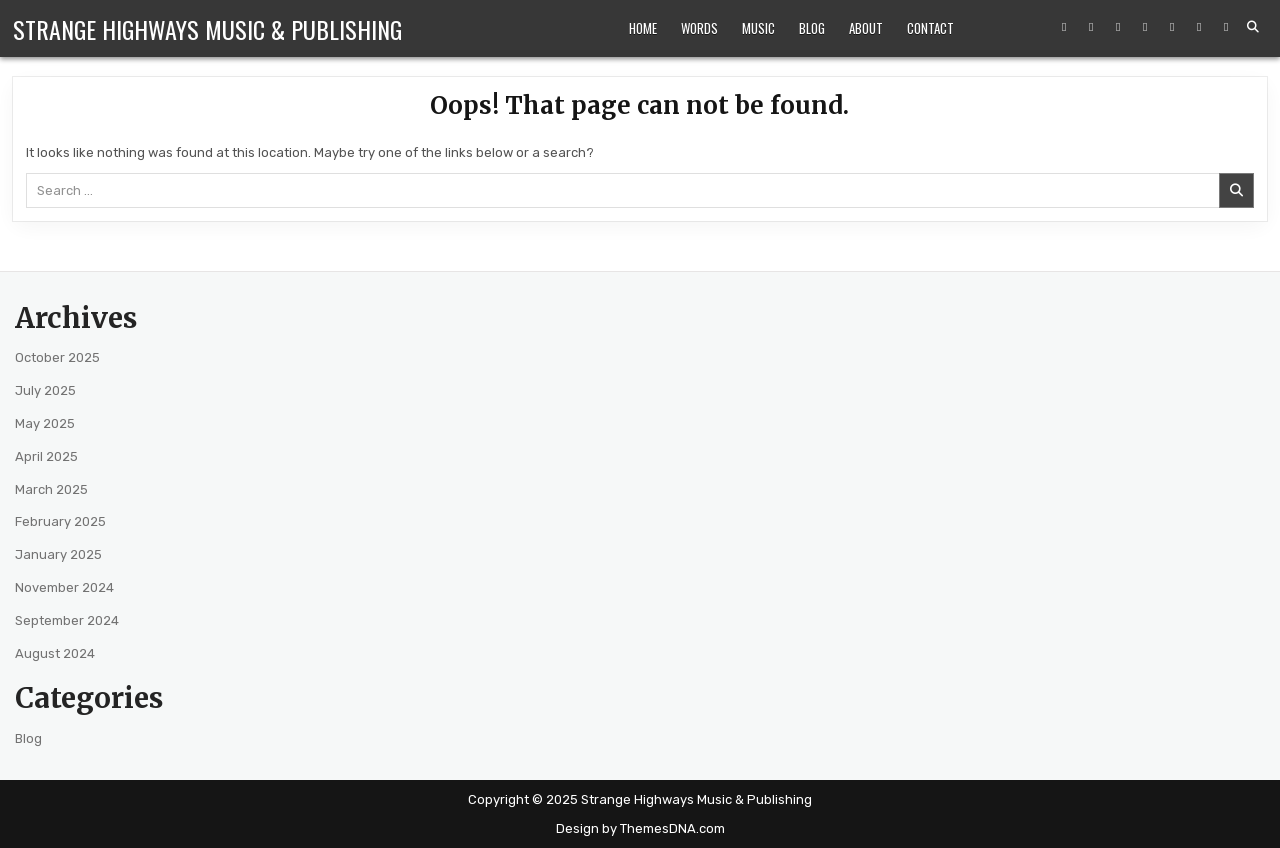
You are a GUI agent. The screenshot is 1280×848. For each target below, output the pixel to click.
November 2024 (64, 587)
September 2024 (67, 620)
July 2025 (45, 390)
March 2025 (51, 489)
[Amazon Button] (1145, 27)
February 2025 (60, 521)
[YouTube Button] (1118, 27)
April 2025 (46, 456)
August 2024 (55, 653)
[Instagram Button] (1091, 27)
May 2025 (45, 423)
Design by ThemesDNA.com (640, 828)
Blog (812, 28)
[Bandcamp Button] (1199, 27)
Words (699, 28)
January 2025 (58, 554)
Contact (930, 28)
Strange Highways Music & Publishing (207, 29)
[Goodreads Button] (1226, 27)
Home (643, 28)
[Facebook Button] (1064, 27)
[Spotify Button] (1172, 27)
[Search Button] (1253, 27)
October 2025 (57, 357)
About (866, 28)
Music (758, 28)
